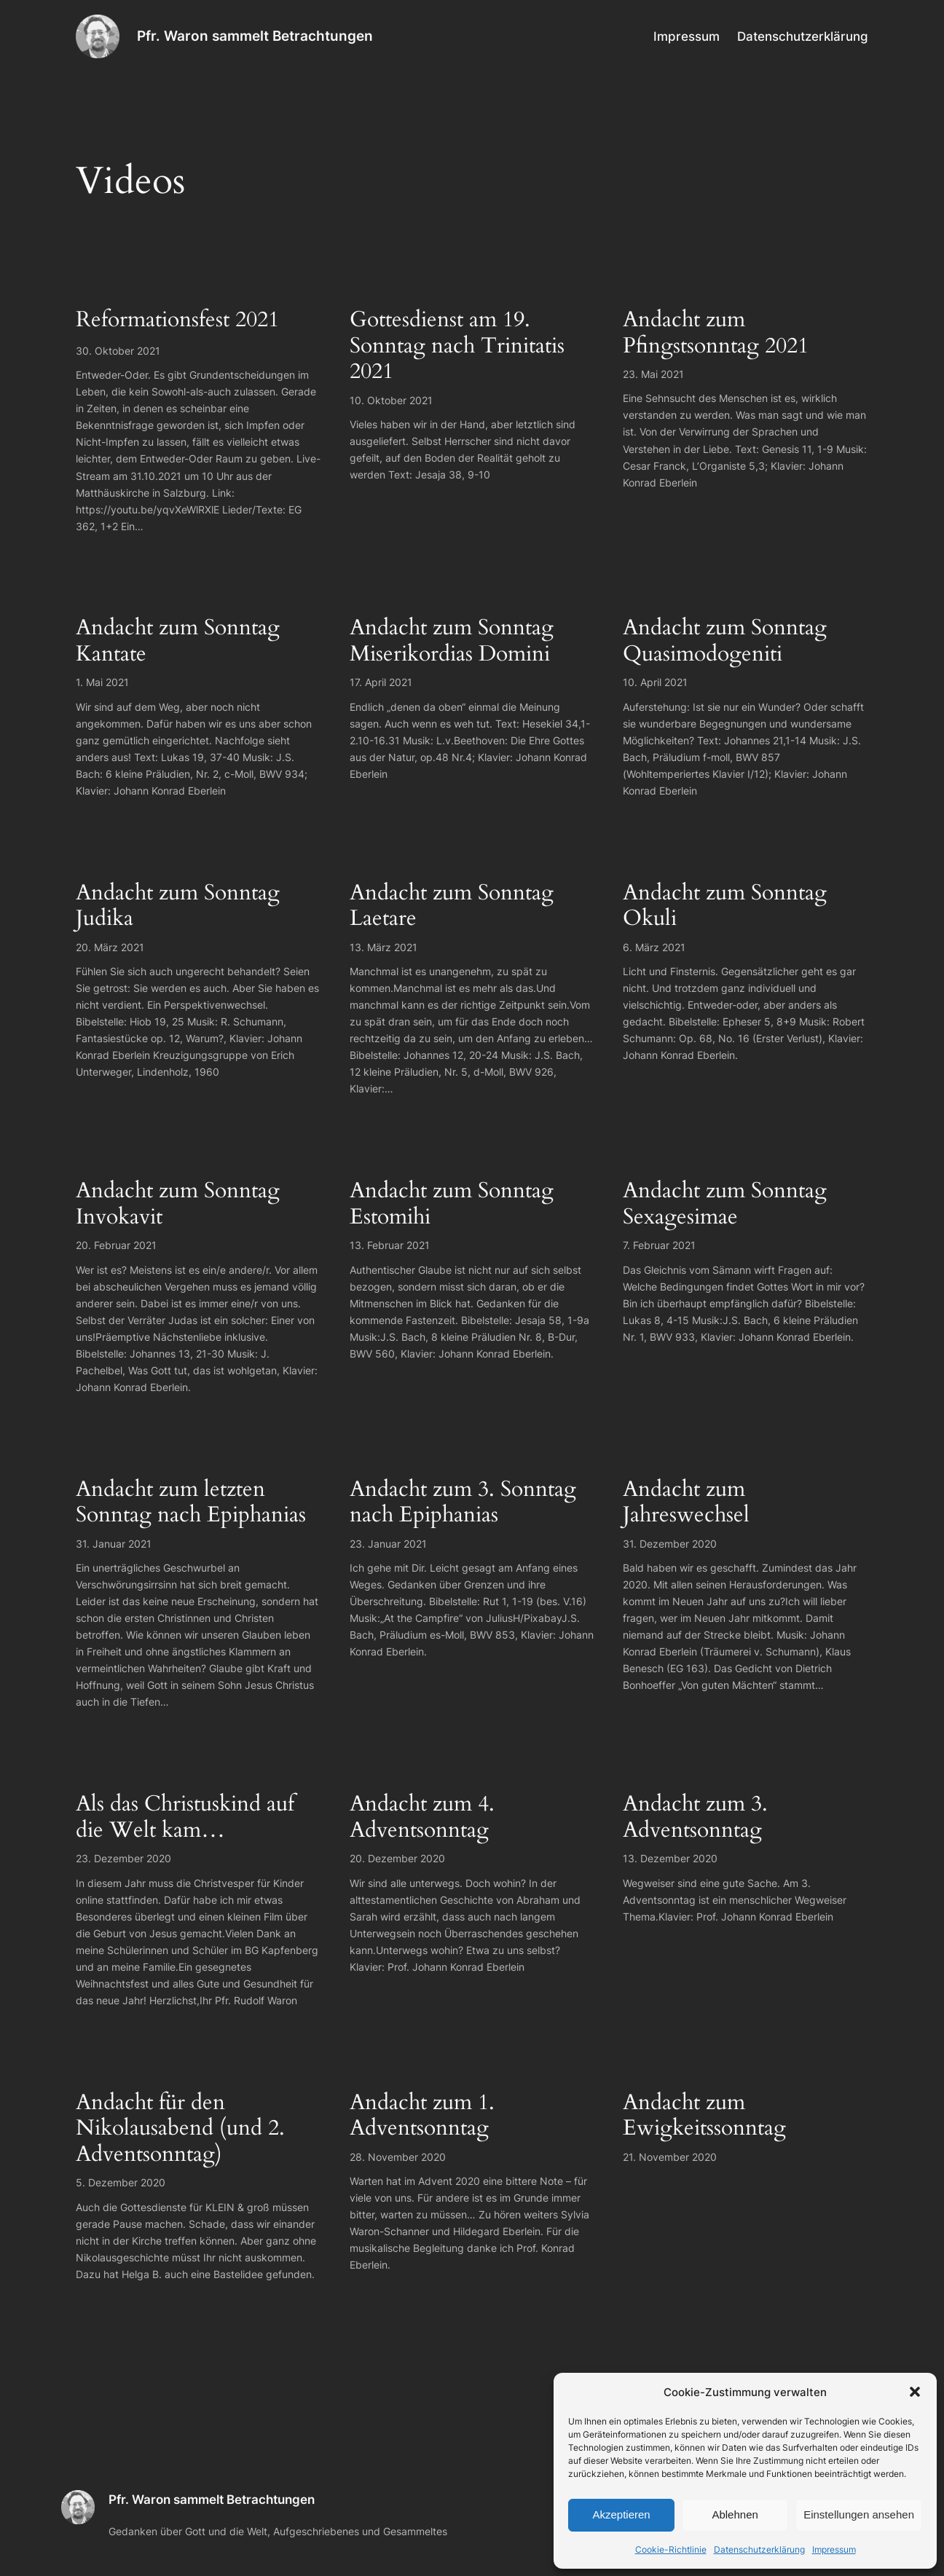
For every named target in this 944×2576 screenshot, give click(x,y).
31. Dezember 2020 (670, 1543)
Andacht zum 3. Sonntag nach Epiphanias (463, 1503)
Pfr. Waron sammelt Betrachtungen (255, 35)
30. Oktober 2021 (118, 350)
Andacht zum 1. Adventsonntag (422, 2116)
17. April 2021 (381, 682)
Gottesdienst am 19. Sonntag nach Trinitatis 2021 (457, 346)
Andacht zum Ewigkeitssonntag (704, 2116)
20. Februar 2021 (116, 1245)
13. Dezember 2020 (670, 1858)
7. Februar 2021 (659, 1245)
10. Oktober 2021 (391, 400)
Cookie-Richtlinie (671, 2549)
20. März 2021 (110, 947)
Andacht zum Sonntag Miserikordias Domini (452, 641)
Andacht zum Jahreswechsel (686, 1503)
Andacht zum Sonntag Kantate (178, 641)
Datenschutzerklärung (759, 2549)
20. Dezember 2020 (397, 1858)
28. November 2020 (398, 2157)
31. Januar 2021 (114, 1543)
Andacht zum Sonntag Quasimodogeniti (725, 641)
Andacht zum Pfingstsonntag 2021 (716, 333)
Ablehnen (735, 2514)
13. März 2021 (383, 947)
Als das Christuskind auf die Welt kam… (185, 1817)
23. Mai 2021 (653, 374)
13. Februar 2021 (390, 1245)
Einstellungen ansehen (858, 2514)
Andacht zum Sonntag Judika (178, 906)
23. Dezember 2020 (123, 1858)
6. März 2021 (654, 947)
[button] (915, 2391)
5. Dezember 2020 (120, 2182)
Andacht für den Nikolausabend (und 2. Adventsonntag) (180, 2129)
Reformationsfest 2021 (177, 320)
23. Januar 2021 (388, 1543)
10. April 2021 (655, 682)
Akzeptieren (621, 2514)
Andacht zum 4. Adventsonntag (422, 1817)
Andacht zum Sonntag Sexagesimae (725, 1204)
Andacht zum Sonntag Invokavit (178, 1204)
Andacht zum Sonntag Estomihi (452, 1204)
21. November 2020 (670, 2157)
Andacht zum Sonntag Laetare (452, 906)
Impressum (834, 2549)
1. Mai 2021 (102, 682)
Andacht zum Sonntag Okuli (725, 906)
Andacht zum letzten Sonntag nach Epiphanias (191, 1503)
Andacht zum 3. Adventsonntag (695, 1817)
